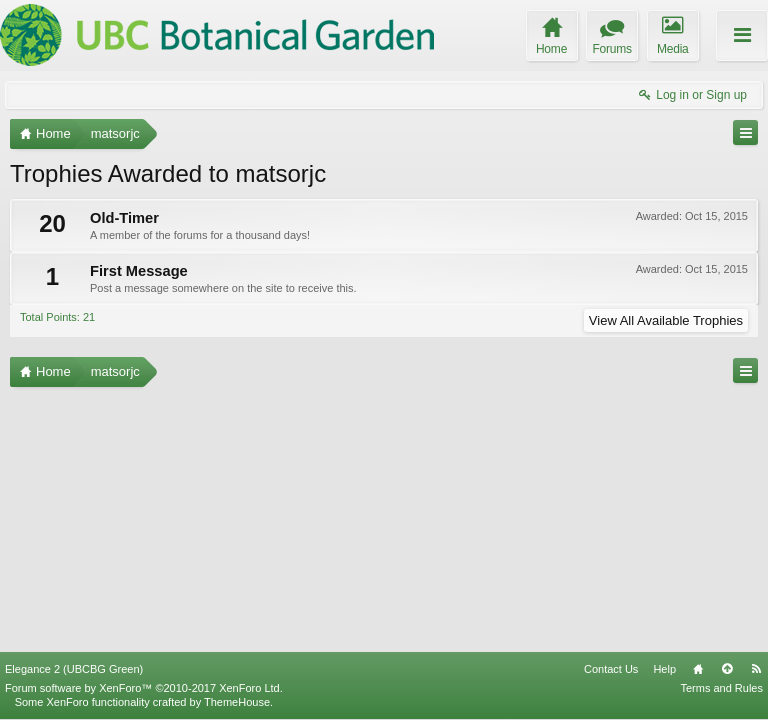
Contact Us (611, 669)
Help (664, 669)
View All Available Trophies (666, 320)
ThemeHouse (237, 702)
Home (698, 669)
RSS (756, 669)
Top (727, 669)
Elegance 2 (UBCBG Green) (74, 669)
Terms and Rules (721, 688)
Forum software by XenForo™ (144, 688)
